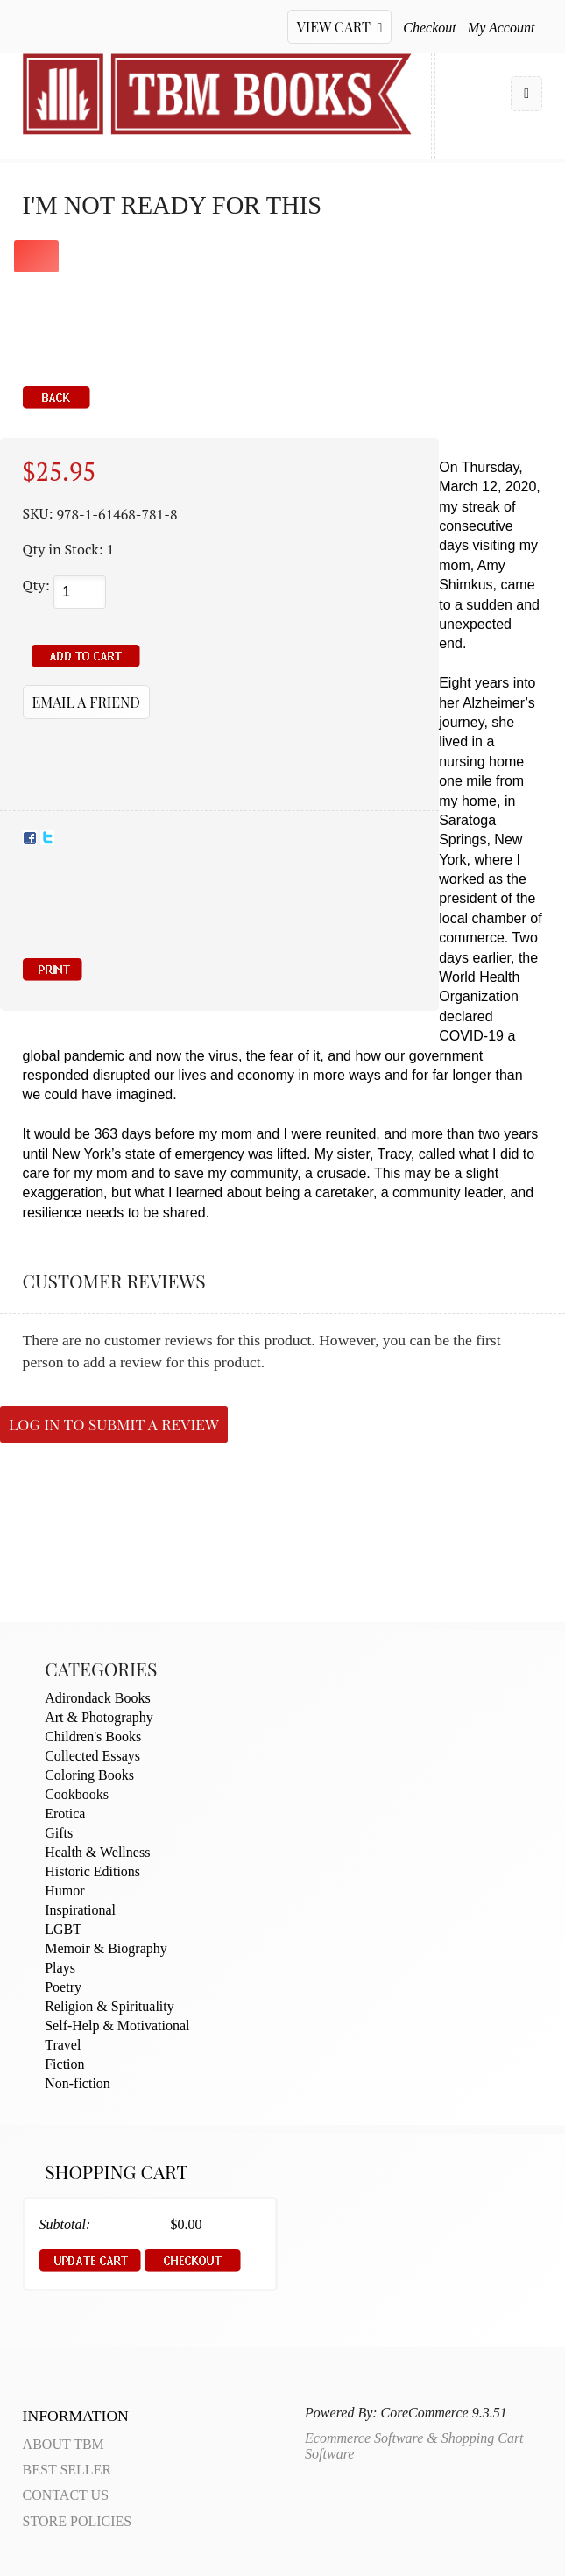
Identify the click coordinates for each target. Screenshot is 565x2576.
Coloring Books (89, 1775)
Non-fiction (77, 2083)
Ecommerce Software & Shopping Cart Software (414, 2446)
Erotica (65, 1813)
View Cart (340, 27)
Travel (63, 2044)
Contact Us (66, 2495)
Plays (60, 1967)
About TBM (63, 2444)
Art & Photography (99, 1717)
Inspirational (80, 1909)
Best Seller (67, 2469)
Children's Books (93, 1736)
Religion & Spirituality (109, 2006)
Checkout (429, 27)
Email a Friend (86, 702)
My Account (501, 27)
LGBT (63, 1929)
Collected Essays (92, 1755)
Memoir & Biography (106, 1948)
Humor (64, 1890)
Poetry (63, 1987)
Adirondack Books (97, 1697)
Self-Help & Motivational (117, 2025)
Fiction (64, 2064)
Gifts (59, 1832)
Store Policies (77, 2521)
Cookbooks (77, 1794)
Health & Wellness (97, 1852)
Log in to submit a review (114, 1424)
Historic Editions (92, 1871)
